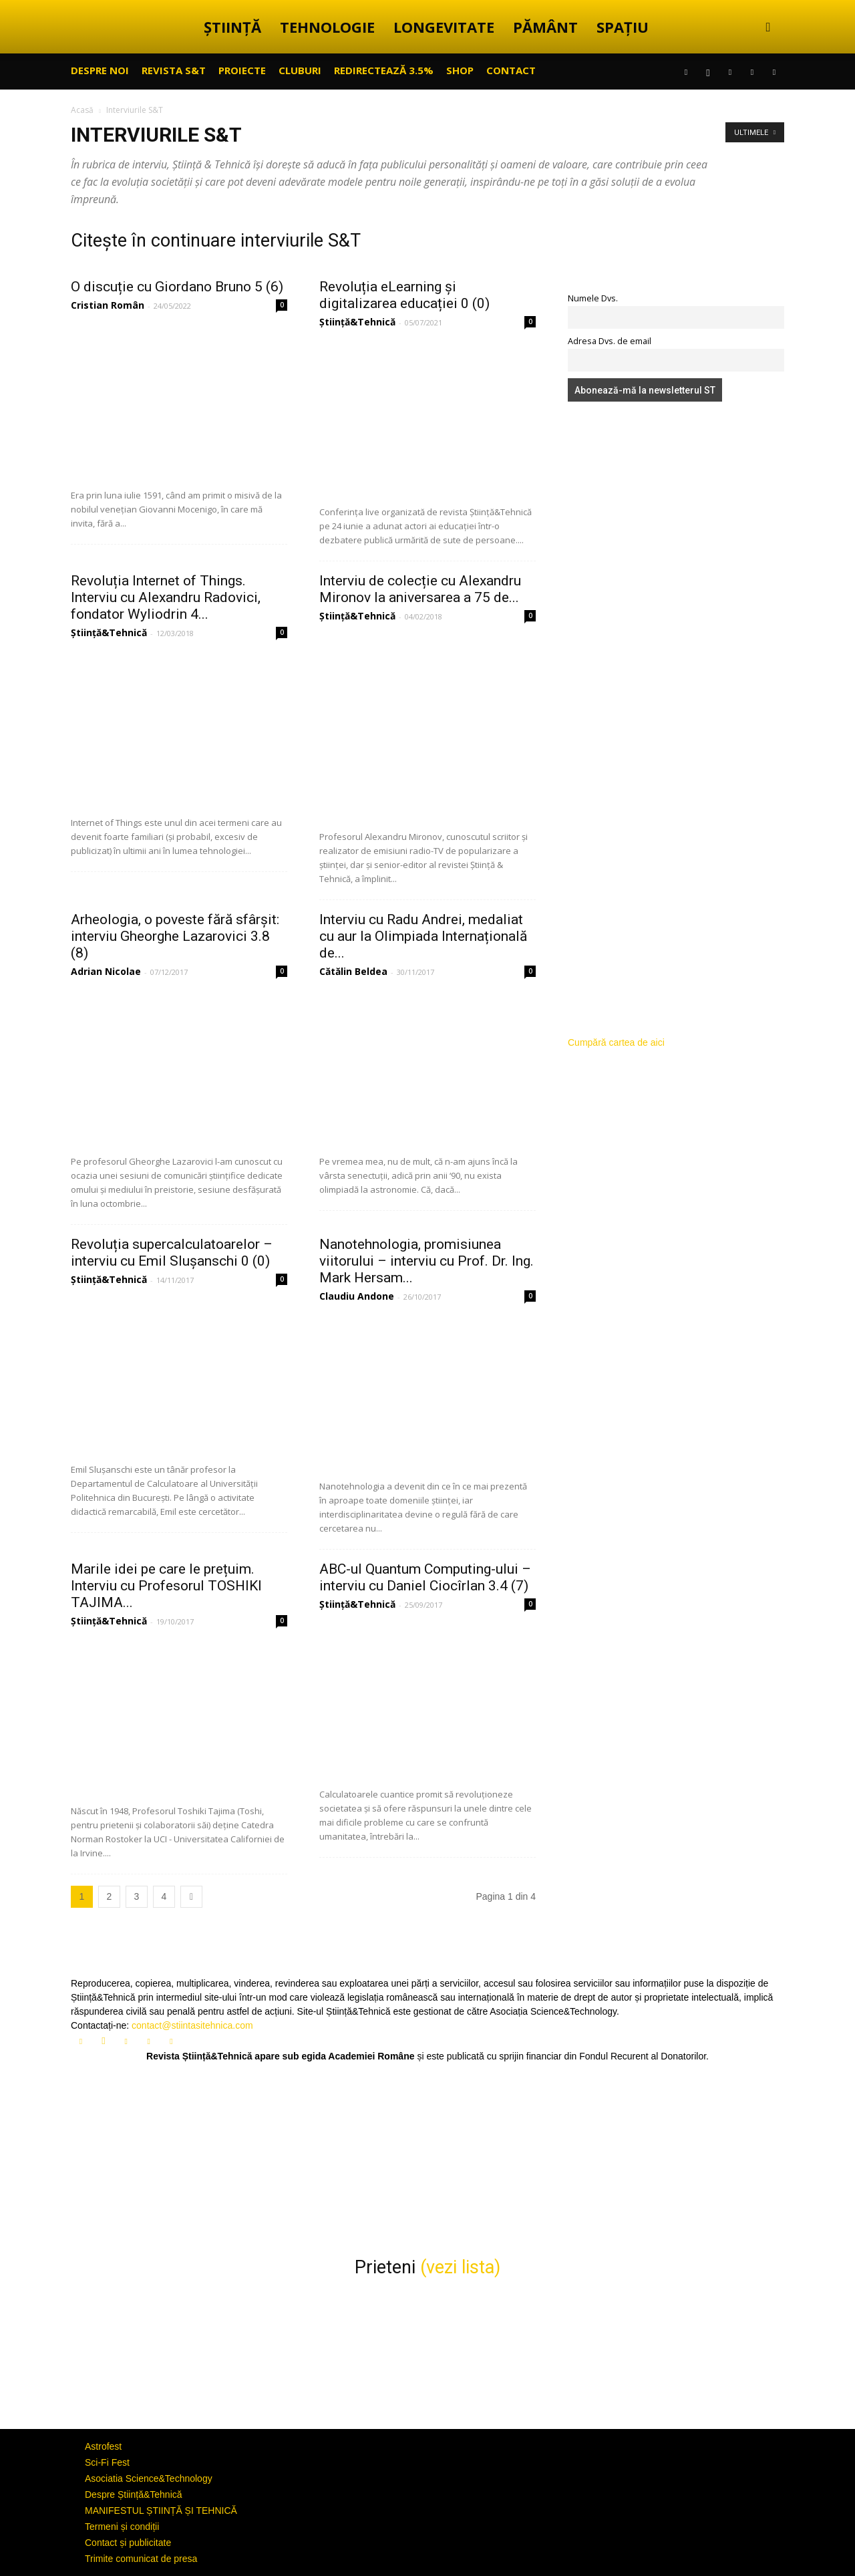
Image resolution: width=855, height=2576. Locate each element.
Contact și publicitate (128, 2542)
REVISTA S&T (174, 70)
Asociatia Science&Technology (148, 2478)
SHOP (460, 70)
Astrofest (103, 2446)
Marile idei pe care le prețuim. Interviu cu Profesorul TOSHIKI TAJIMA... (166, 1585)
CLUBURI (300, 70)
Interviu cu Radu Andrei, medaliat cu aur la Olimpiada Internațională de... (423, 936)
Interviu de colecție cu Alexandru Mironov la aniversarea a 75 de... (420, 589)
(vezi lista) (460, 2267)
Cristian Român (107, 305)
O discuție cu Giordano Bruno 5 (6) (177, 287)
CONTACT (511, 70)
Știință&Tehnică (357, 321)
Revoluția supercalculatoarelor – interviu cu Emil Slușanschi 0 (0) (172, 1252)
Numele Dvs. (593, 298)
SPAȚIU (622, 27)
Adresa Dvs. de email (609, 341)
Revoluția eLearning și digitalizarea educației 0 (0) (404, 295)
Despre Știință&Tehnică (133, 2494)
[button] (768, 27)
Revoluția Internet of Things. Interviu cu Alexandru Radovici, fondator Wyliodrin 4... (166, 597)
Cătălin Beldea (353, 971)
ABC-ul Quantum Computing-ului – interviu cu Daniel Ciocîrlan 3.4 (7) (425, 1577)
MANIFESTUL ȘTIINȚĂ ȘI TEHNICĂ (161, 2510)
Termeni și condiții (122, 2526)
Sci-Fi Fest (107, 2462)
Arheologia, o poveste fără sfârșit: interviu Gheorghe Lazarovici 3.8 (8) (175, 936)
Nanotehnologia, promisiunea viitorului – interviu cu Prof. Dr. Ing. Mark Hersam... (426, 1261)
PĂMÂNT (545, 27)
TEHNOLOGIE (327, 27)
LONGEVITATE (443, 27)
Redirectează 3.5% (384, 70)
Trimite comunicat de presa (141, 2558)
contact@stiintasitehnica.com (192, 2025)
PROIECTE (242, 70)
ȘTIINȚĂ (232, 27)
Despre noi (100, 70)
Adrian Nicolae (106, 971)
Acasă (82, 110)
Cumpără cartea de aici (616, 1042)
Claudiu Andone (356, 1296)
